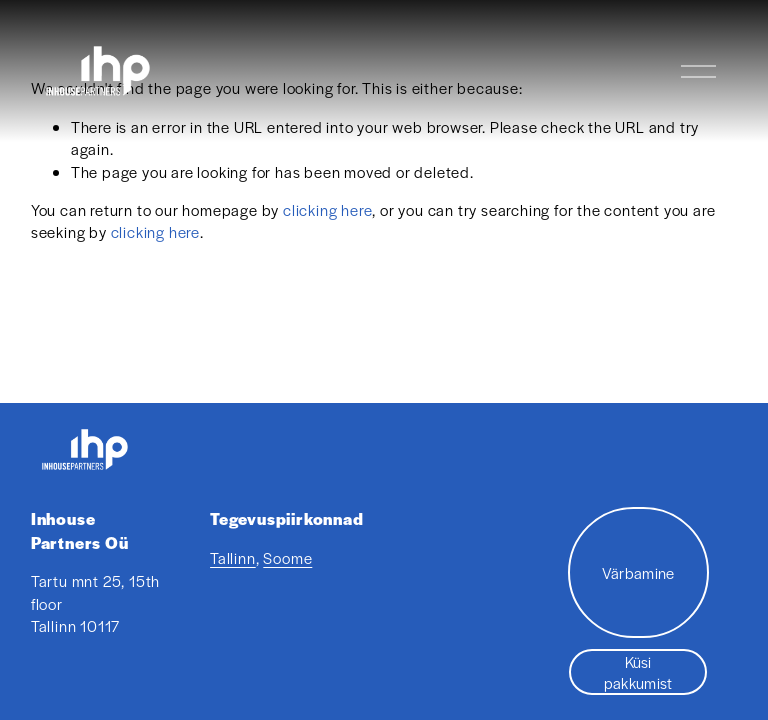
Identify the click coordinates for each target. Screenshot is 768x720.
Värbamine (638, 572)
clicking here (327, 209)
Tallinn (233, 557)
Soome (287, 557)
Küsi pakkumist (638, 672)
